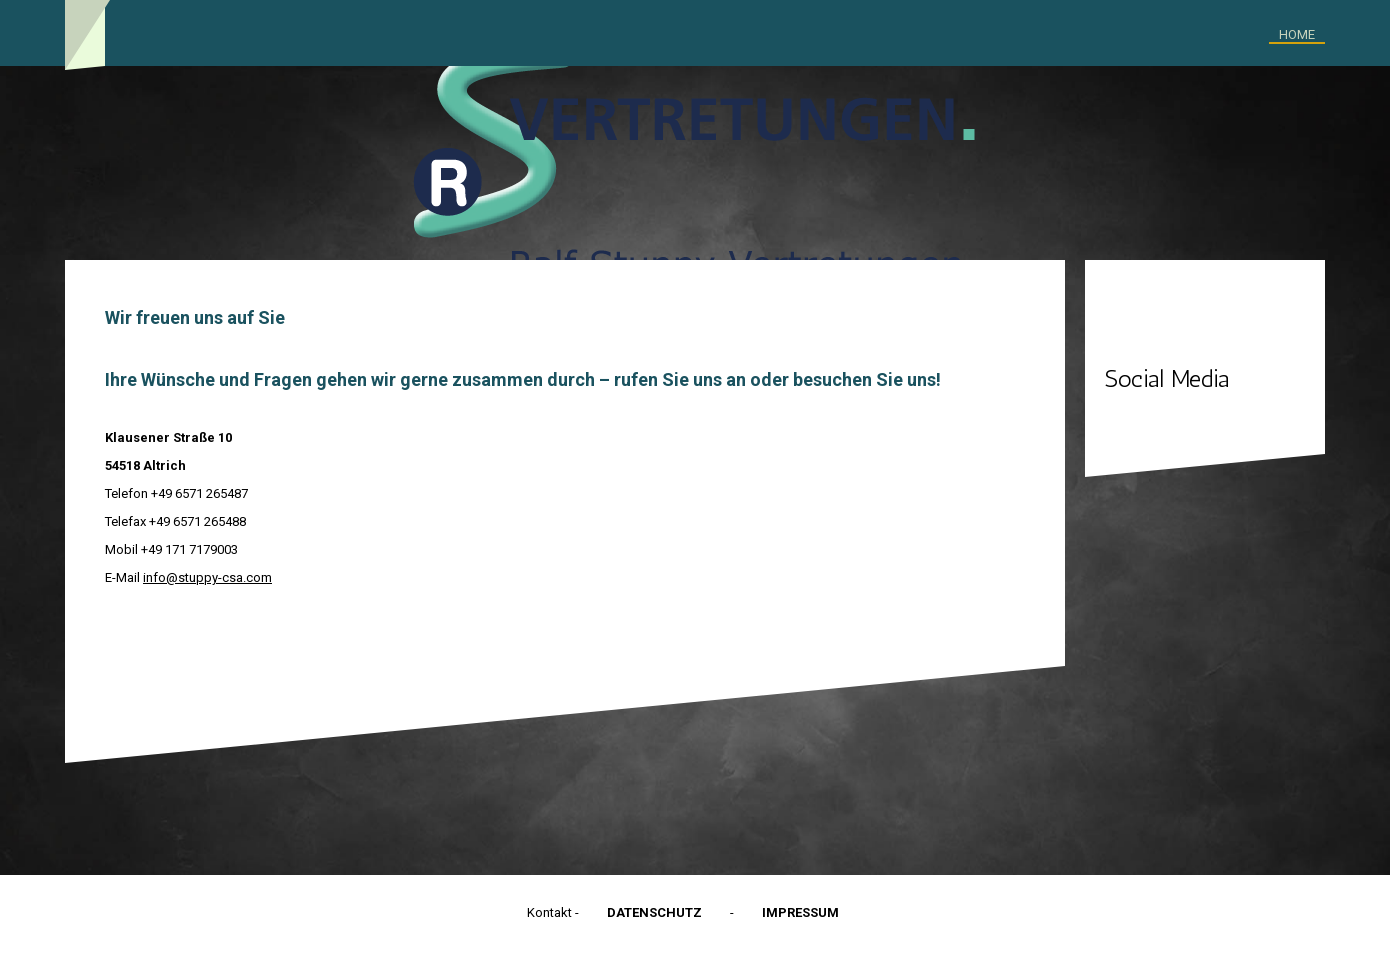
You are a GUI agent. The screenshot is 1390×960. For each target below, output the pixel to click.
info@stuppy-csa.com (207, 577)
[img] (695, 163)
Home (1297, 34)
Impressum (800, 912)
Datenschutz (654, 912)
